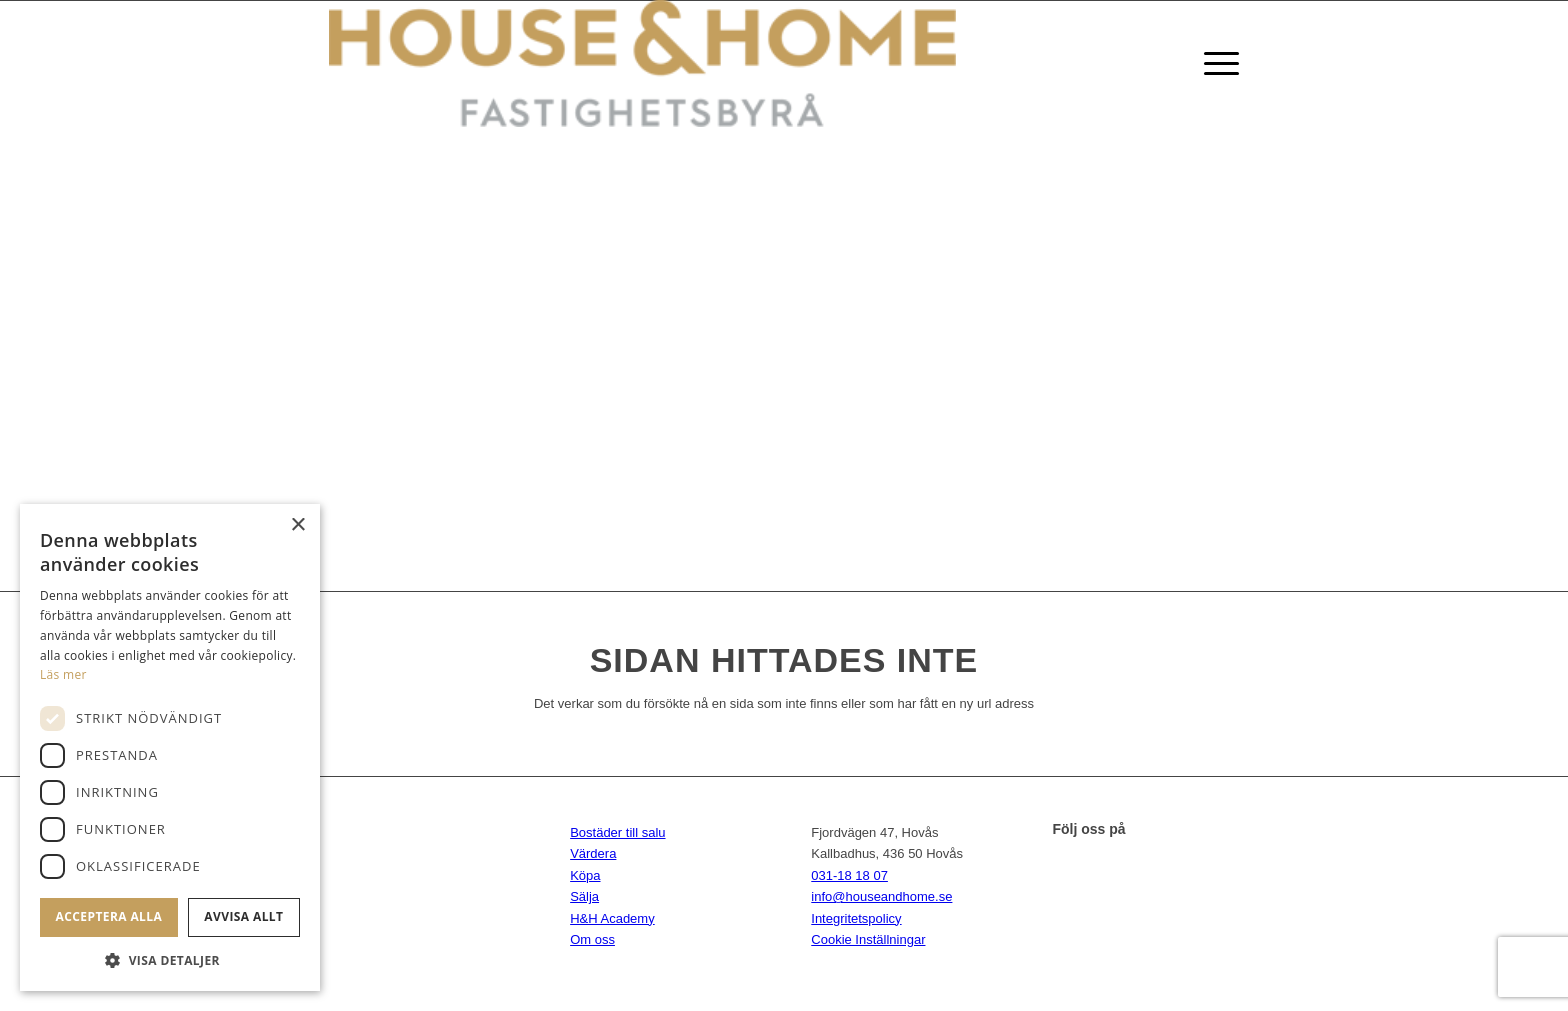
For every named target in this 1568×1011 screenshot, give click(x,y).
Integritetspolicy (856, 918)
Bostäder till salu (617, 832)
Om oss (592, 939)
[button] (170, 960)
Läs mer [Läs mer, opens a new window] (63, 674)
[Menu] (1215, 63)
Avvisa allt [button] (243, 916)
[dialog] (170, 747)
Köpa (585, 875)
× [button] (297, 525)
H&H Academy (612, 918)
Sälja (584, 896)
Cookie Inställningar (868, 939)
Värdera (593, 853)
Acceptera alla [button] (109, 916)
